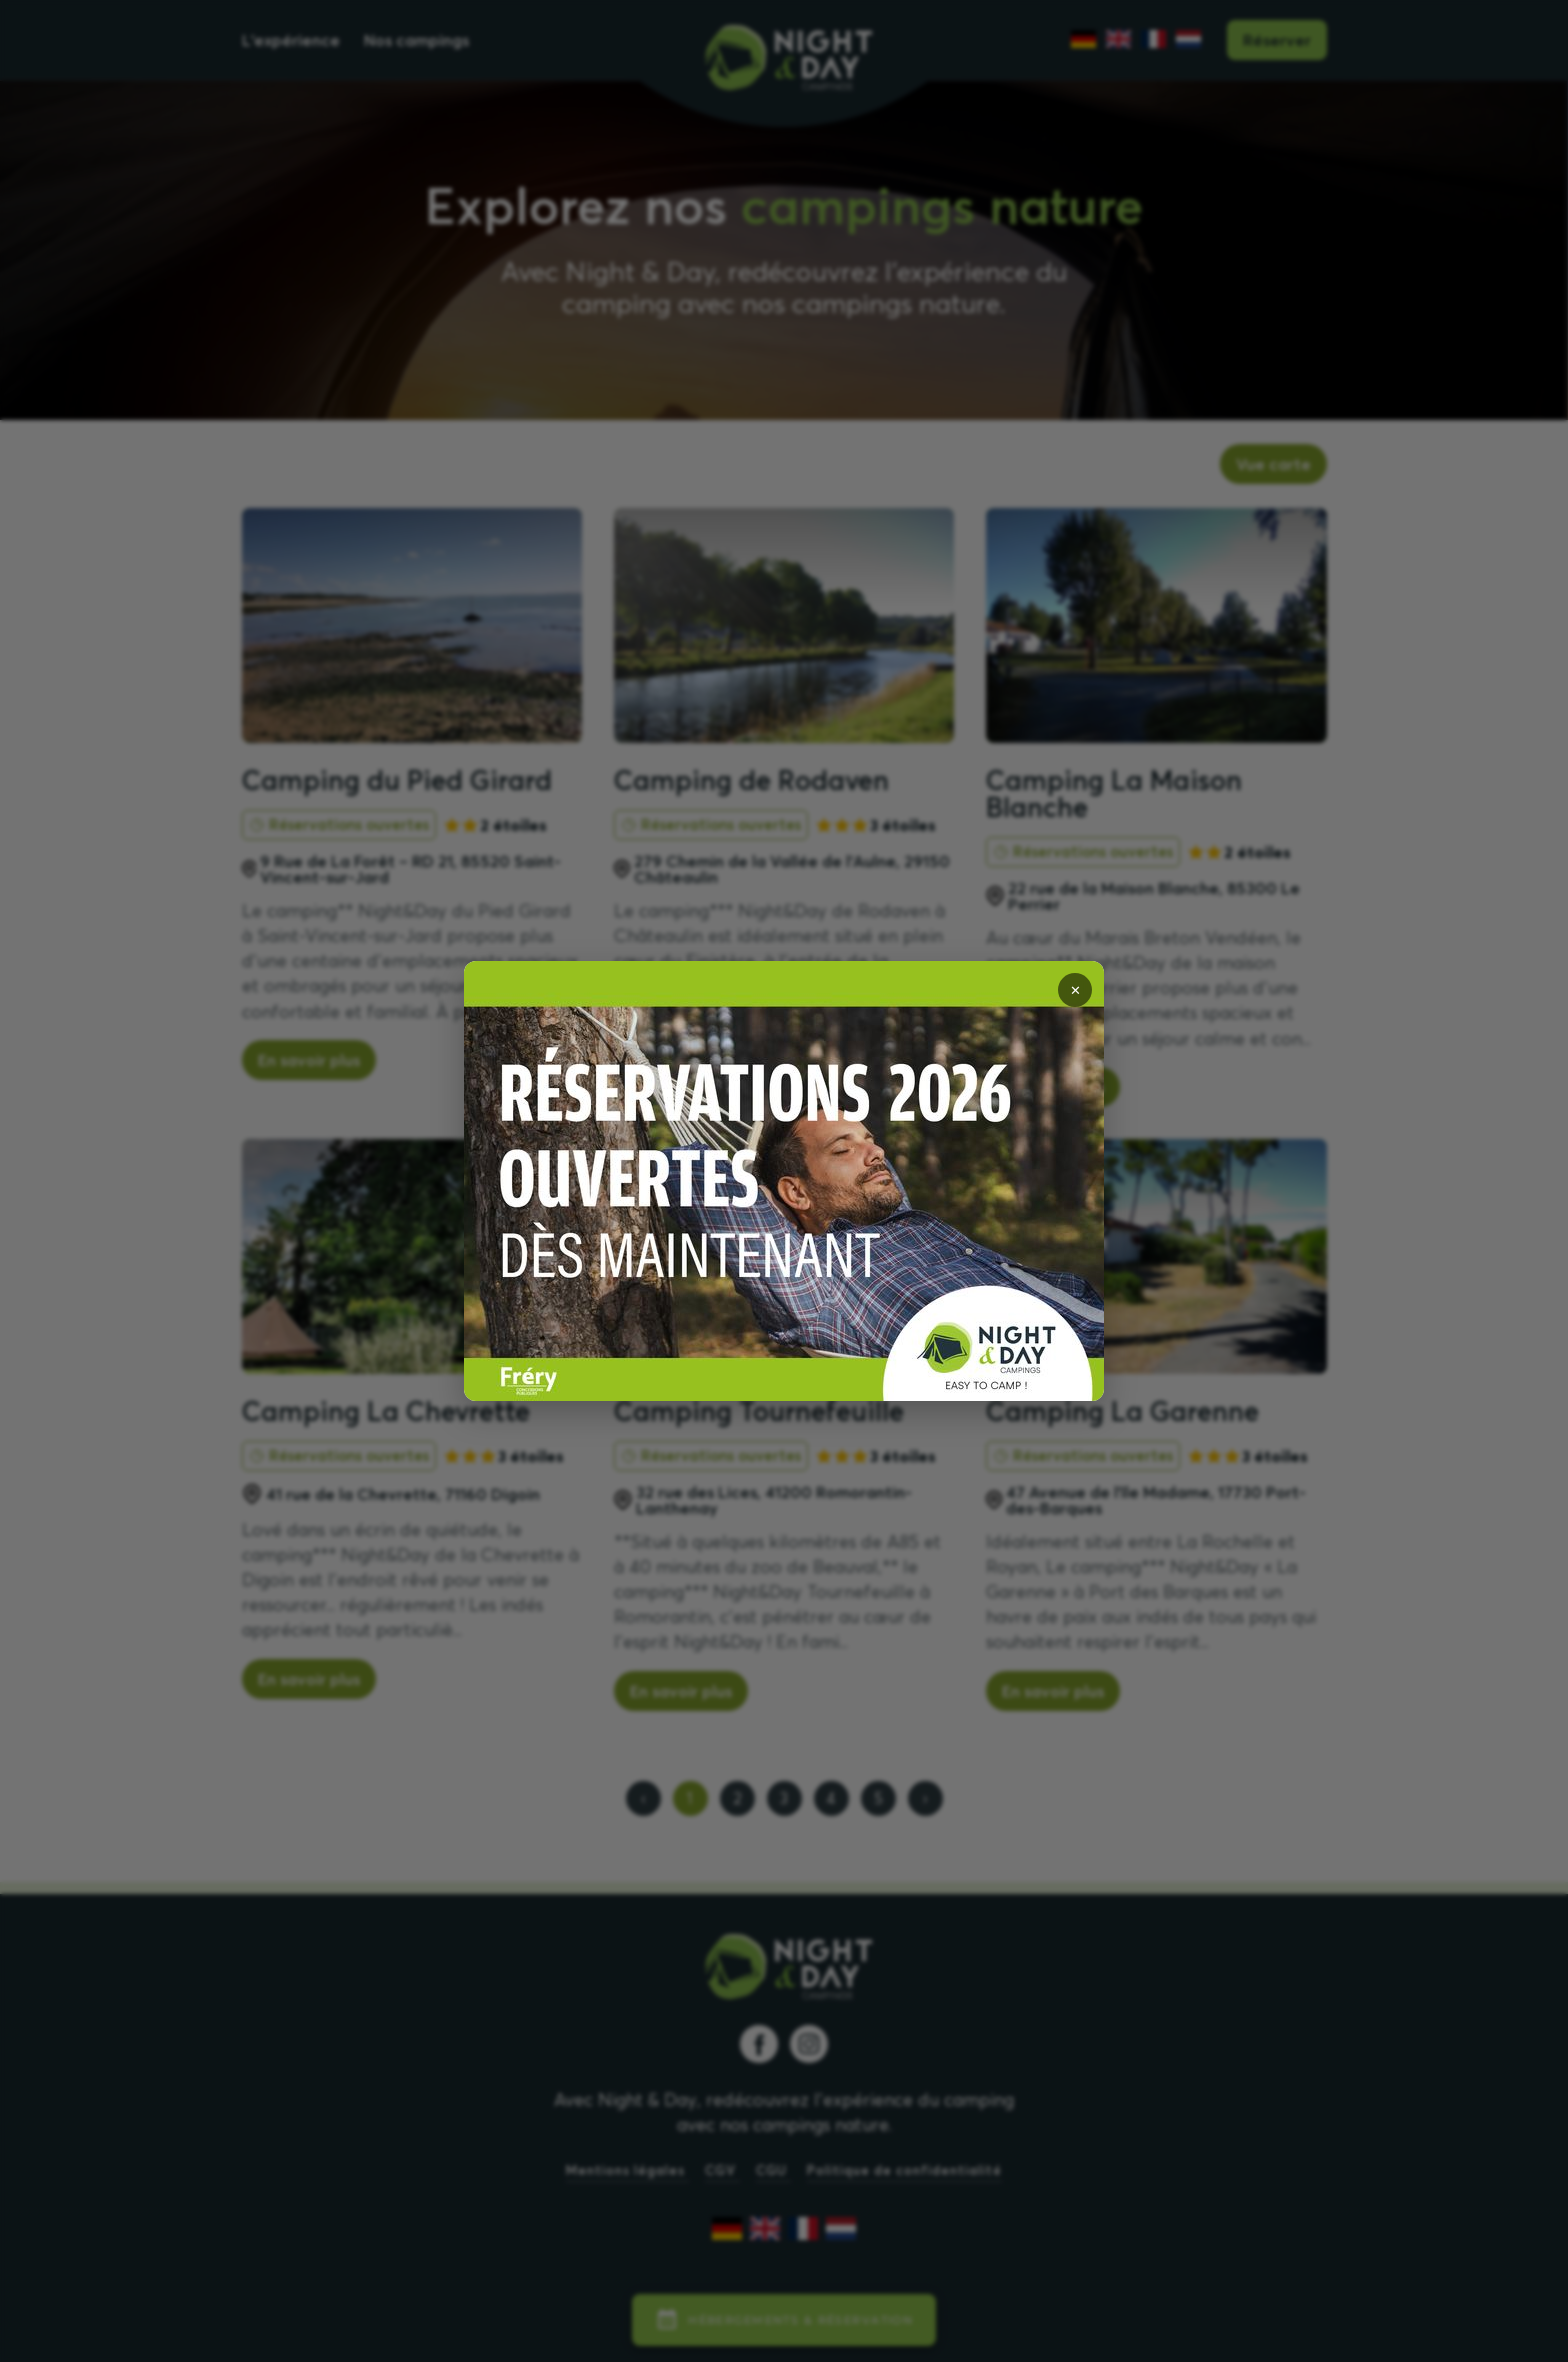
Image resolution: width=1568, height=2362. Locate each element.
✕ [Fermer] (1075, 990)
